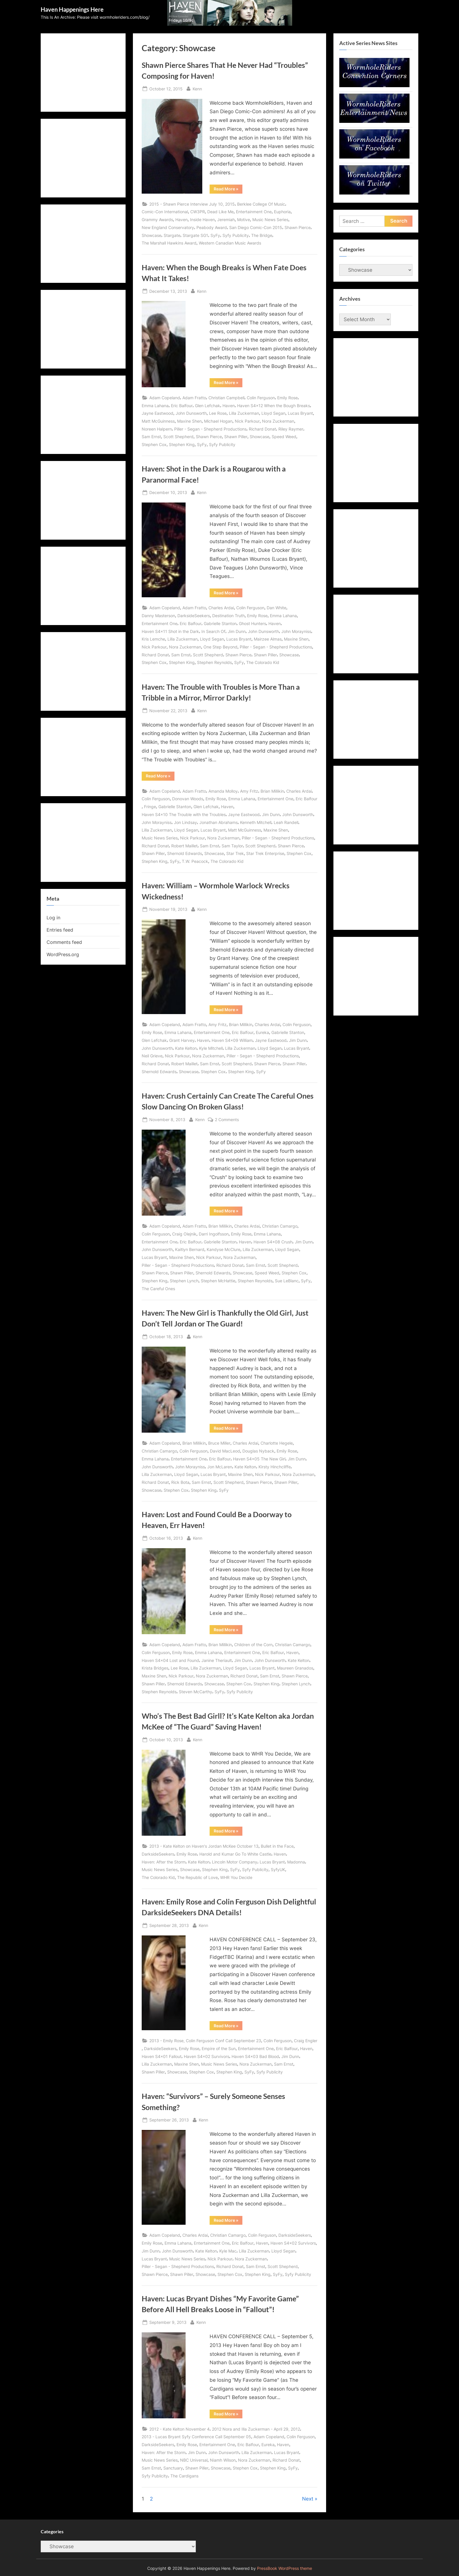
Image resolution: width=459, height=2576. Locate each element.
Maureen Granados (295, 1667)
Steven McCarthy (195, 1691)
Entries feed (60, 930)
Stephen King (182, 444)
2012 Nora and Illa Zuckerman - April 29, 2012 (256, 2429)
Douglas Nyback (258, 1450)
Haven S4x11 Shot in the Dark (170, 631)
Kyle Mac (228, 2250)
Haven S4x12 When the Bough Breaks (273, 405)
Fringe (150, 806)
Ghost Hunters (252, 623)
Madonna (296, 1861)
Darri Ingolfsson (214, 1233)
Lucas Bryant (300, 413)
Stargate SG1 (195, 235)
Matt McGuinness (158, 421)
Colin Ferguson (261, 397)
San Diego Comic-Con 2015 (255, 227)
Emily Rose (287, 397)
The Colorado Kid (262, 662)
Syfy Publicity (235, 235)
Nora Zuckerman (278, 421)
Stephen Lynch (184, 1280)
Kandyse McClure (223, 1249)
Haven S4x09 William (232, 1040)
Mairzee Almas (268, 638)
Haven (181, 219)
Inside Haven (202, 219)
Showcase (151, 235)
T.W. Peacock (195, 861)
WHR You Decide (236, 1877)
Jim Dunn (237, 631)
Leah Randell (286, 822)
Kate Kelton (186, 1048)
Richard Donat (262, 428)
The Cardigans (184, 2475)
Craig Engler (305, 2040)
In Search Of (213, 631)
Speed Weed (284, 436)
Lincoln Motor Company (234, 1861)
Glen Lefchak (207, 405)
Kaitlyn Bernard (189, 1249)
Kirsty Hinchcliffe (274, 1466)
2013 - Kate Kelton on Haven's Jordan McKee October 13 (203, 1846)
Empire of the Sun (219, 2048)
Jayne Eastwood (157, 413)
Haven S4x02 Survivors (206, 2056)
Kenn (197, 88)
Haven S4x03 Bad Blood (255, 2056)
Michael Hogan (218, 421)
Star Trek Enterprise (265, 853)
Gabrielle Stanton (220, 623)
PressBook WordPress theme (284, 2568)
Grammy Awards (157, 219)
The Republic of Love (197, 1877)
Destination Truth (228, 615)
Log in (53, 917)
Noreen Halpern (157, 428)
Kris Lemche (153, 638)
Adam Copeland (164, 397)
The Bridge (261, 235)
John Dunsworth (191, 413)
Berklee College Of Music (261, 204)
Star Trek (235, 853)
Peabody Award (211, 227)
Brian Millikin (272, 791)
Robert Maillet (184, 845)
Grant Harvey (182, 1040)
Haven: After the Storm (164, 1861)
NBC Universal (194, 2460)
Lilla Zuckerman (244, 413)
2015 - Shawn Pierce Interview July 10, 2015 (192, 204)
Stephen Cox (154, 444)
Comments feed (64, 942)
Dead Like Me (220, 211)
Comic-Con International (165, 211)
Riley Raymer (290, 428)
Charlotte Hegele (277, 1443)
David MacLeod (225, 1450)
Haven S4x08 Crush (273, 1241)
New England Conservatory (168, 227)
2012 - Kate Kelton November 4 (179, 2429)
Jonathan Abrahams (218, 822)
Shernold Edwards (184, 853)
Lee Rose (218, 413)
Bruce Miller (219, 1443)
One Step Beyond (220, 646)
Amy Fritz (249, 791)
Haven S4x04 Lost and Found (170, 1660)
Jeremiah (226, 219)
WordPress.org (63, 954)
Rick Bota (180, 1482)
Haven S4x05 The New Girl (259, 1458)
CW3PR (197, 211)
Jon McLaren (219, 1466)
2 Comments (227, 1119)
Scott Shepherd (178, 436)
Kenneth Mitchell (255, 822)
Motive (243, 219)
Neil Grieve (152, 1055)
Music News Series (270, 219)
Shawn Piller (235, 436)
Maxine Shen (189, 421)
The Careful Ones (158, 1288)
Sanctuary (173, 2467)
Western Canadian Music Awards (230, 242)
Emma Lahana (155, 405)
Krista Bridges (155, 1667)
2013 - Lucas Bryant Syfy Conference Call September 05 (196, 2436)
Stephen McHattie (218, 1280)
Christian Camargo (279, 1226)
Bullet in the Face (277, 1846)
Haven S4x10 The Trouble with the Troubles (184, 814)
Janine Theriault (216, 1660)
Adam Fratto (194, 397)
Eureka (262, 1032)
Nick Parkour (247, 421)
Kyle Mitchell (211, 1048)
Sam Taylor (232, 845)
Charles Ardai (221, 607)
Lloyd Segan (273, 413)
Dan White (276, 607)
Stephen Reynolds (214, 662)
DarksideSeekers (193, 615)
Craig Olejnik (184, 1233)
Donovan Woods (187, 798)
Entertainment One (254, 211)
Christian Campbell (226, 397)
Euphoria (282, 211)
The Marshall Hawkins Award (169, 242)
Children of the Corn (253, 1644)
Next (307, 2499)
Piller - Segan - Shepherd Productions (210, 428)
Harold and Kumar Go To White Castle (235, 1853)
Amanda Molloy (223, 791)
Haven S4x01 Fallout (161, 2056)
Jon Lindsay (185, 822)
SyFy (215, 235)
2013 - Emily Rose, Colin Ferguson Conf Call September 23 (205, 2040)
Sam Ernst (151, 436)
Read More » (228, 190)
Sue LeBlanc (287, 1280)
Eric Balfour (182, 405)
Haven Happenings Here (72, 9)
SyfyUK (278, 1869)
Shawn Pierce (298, 227)
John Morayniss (296, 631)
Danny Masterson (158, 615)
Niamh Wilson (223, 2460)
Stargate (172, 235)
